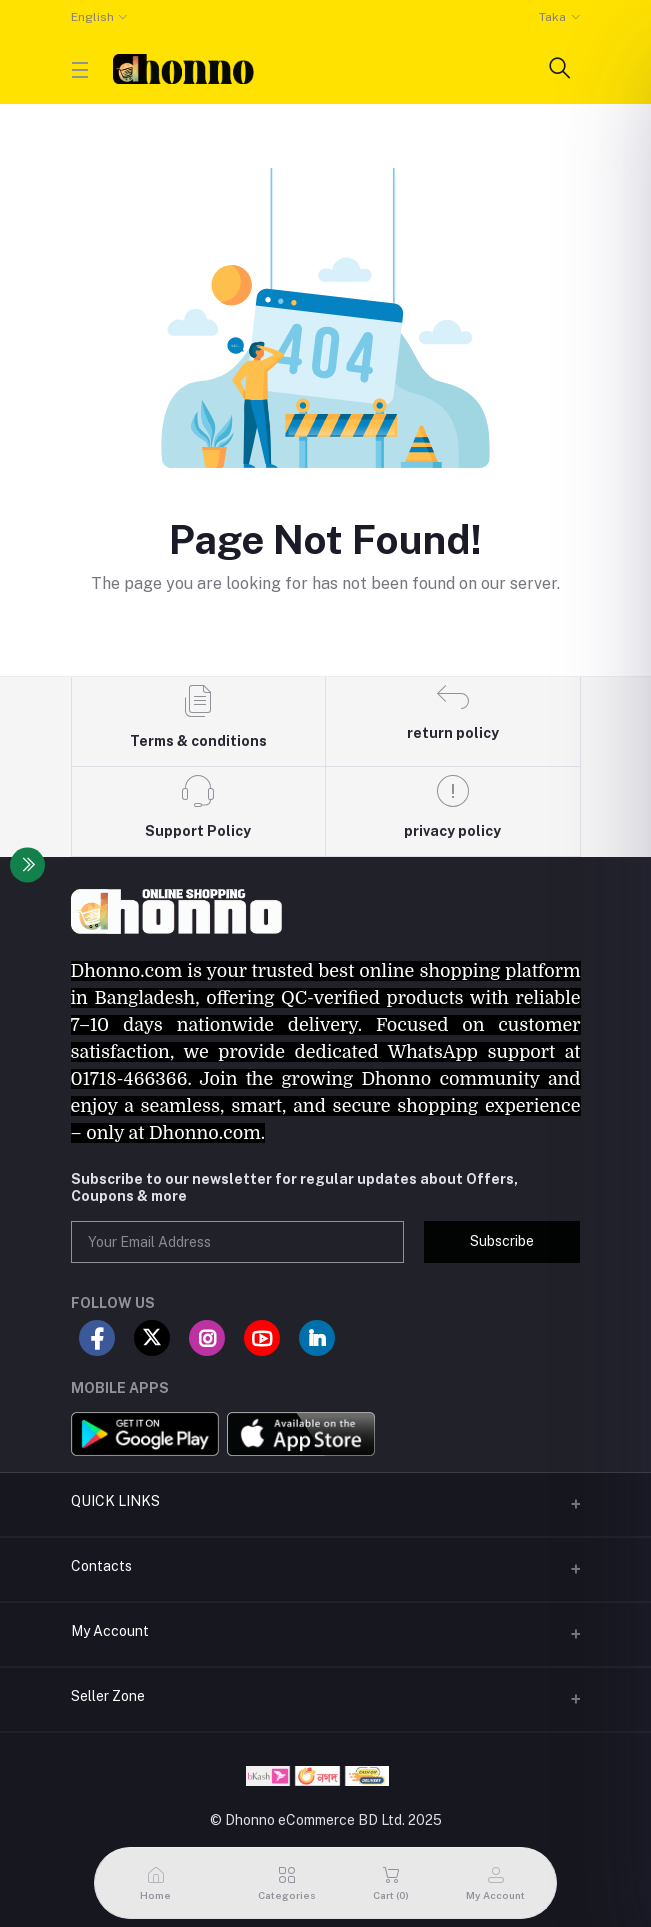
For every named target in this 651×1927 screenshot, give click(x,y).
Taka (552, 17)
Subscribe (502, 1241)
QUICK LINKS (115, 1501)
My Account (110, 1631)
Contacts (101, 1566)
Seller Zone (108, 1696)
